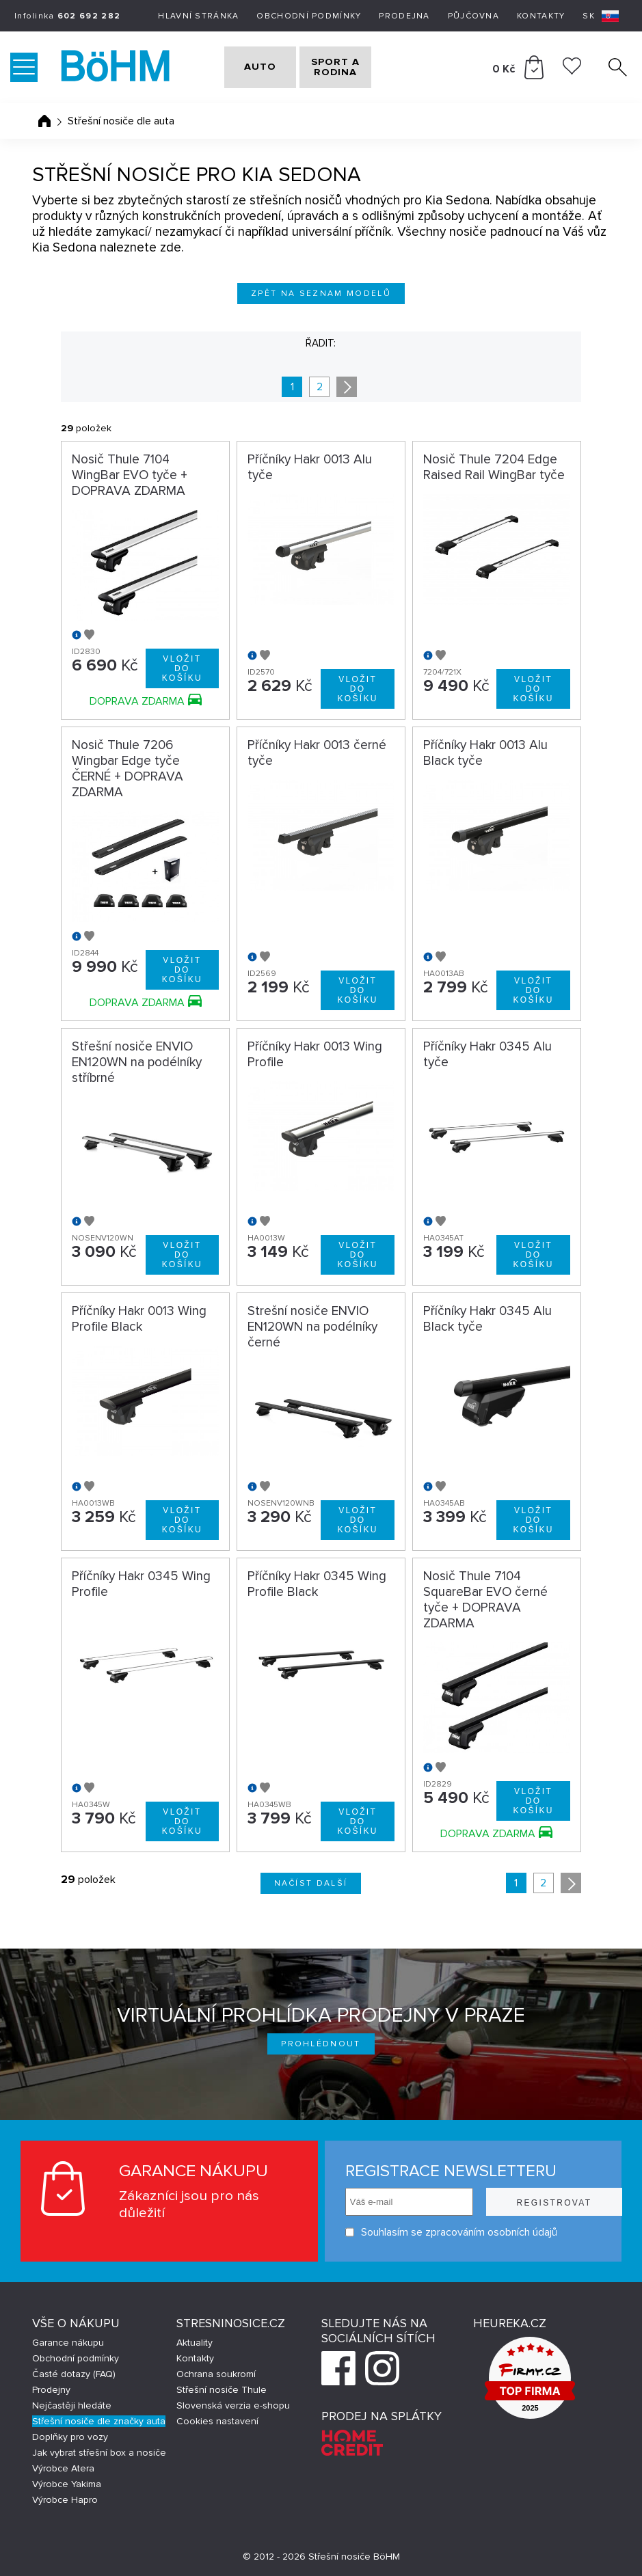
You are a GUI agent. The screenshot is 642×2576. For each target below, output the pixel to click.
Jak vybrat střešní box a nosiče (99, 2452)
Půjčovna (473, 16)
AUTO (251, 67)
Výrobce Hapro (65, 2500)
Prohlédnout (321, 2044)
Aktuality (194, 2342)
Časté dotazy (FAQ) (74, 2374)
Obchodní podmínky (308, 16)
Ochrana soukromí (216, 2374)
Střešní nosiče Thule (221, 2390)
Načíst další (311, 1883)
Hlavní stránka (198, 16)
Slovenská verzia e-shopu (233, 2405)
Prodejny (51, 2390)
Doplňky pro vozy (70, 2437)
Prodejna (404, 16)
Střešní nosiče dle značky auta (98, 2421)
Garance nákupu (68, 2342)
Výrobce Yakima (66, 2484)
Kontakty (541, 16)
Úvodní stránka (44, 121)
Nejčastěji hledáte (71, 2405)
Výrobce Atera (63, 2468)
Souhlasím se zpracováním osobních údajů (431, 2232)
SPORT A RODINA (357, 67)
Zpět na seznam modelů (321, 293)
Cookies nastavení (217, 2421)
